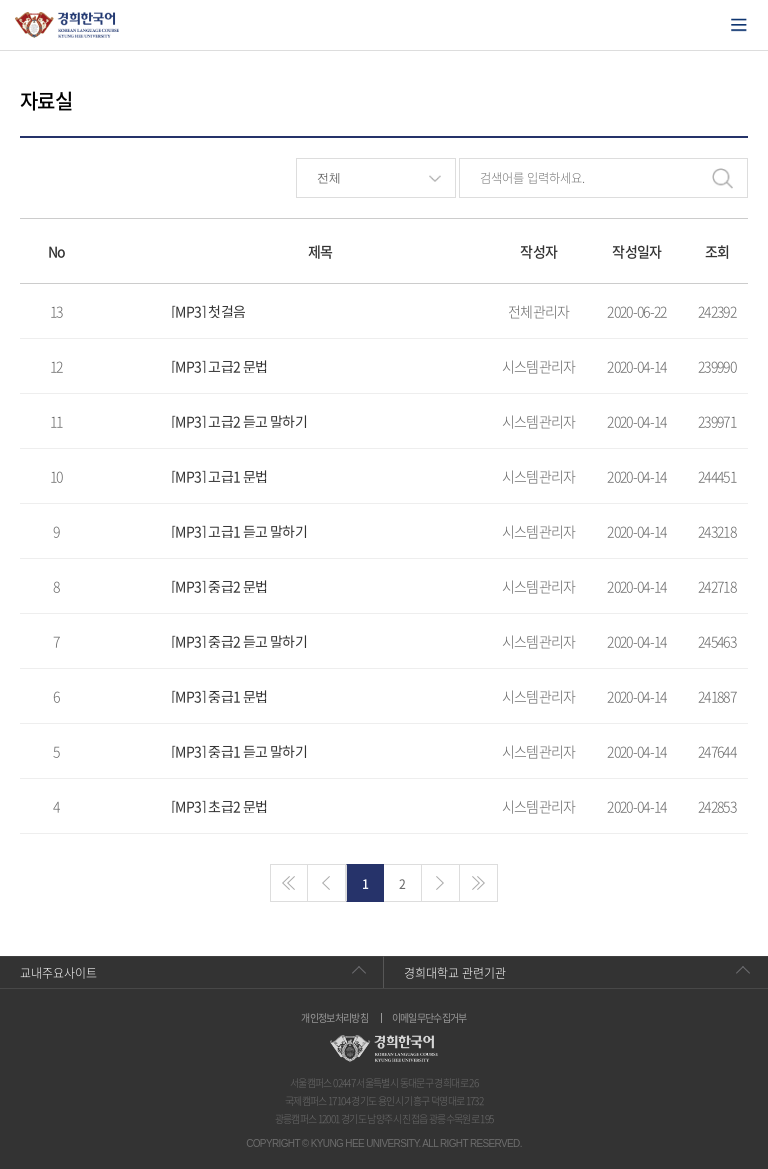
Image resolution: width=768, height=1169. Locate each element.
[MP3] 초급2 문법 (219, 806)
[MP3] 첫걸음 (208, 311)
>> (479, 883)
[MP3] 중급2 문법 (219, 586)
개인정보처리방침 (334, 1018)
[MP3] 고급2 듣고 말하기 (239, 421)
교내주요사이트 (58, 973)
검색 (722, 178)
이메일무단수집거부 (429, 1018)
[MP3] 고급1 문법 (219, 476)
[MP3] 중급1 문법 (219, 696)
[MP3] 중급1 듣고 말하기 (239, 751)
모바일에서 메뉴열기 (739, 25)
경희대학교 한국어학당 (67, 25)
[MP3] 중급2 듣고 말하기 (239, 641)
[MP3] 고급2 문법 (219, 366)
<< (289, 883)
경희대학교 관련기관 (455, 973)
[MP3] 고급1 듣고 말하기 (239, 531)
